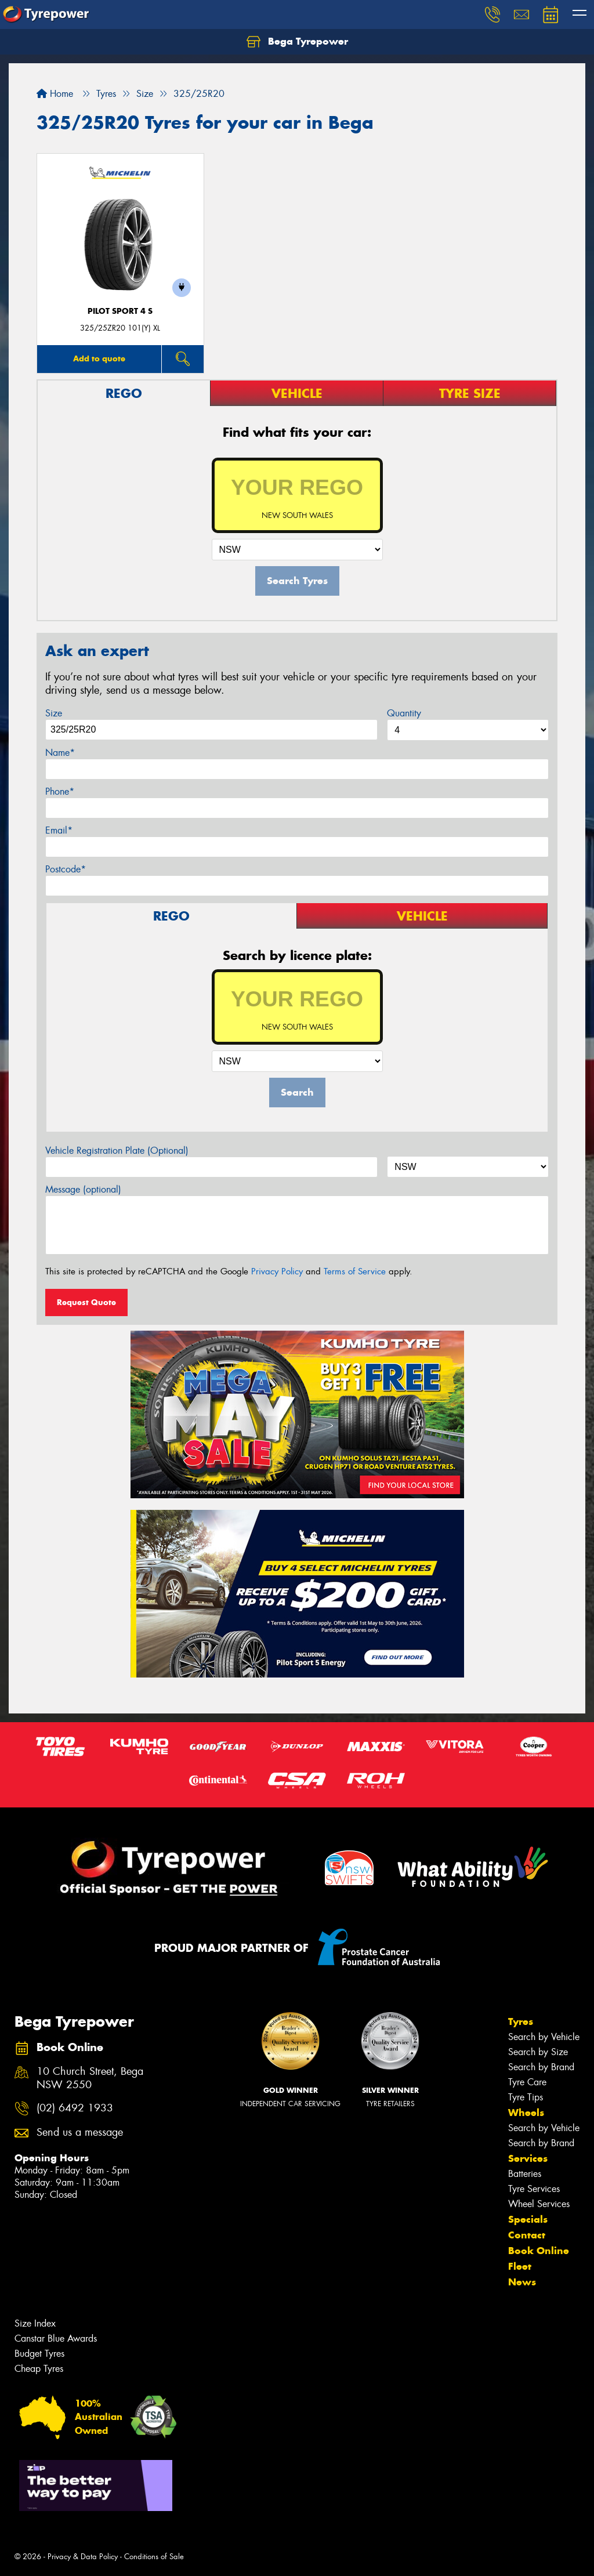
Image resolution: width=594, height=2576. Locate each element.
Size (53, 713)
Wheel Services (539, 2204)
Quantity (404, 713)
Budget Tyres (39, 2353)
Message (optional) (83, 1189)
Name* (60, 753)
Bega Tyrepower (297, 42)
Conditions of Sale (154, 2556)
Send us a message (80, 2132)
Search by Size (538, 2052)
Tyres (520, 2021)
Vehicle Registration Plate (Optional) (117, 1150)
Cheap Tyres (39, 2369)
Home (55, 94)
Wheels (526, 2112)
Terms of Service (355, 1271)
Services (528, 2158)
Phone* (59, 791)
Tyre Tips (525, 2097)
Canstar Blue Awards (56, 2338)
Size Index (35, 2323)
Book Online (538, 2250)
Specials (528, 2219)
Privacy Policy (277, 1271)
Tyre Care (527, 2082)
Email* (59, 830)
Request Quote (86, 1302)
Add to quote (99, 358)
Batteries (524, 2174)
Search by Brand (541, 2067)
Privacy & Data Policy (83, 2556)
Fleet (519, 2266)
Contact (526, 2235)
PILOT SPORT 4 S (120, 311)
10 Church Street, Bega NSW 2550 (90, 2078)
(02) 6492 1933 (75, 2108)
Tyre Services (534, 2189)
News (522, 2282)
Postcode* (65, 869)
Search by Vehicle (543, 2037)
